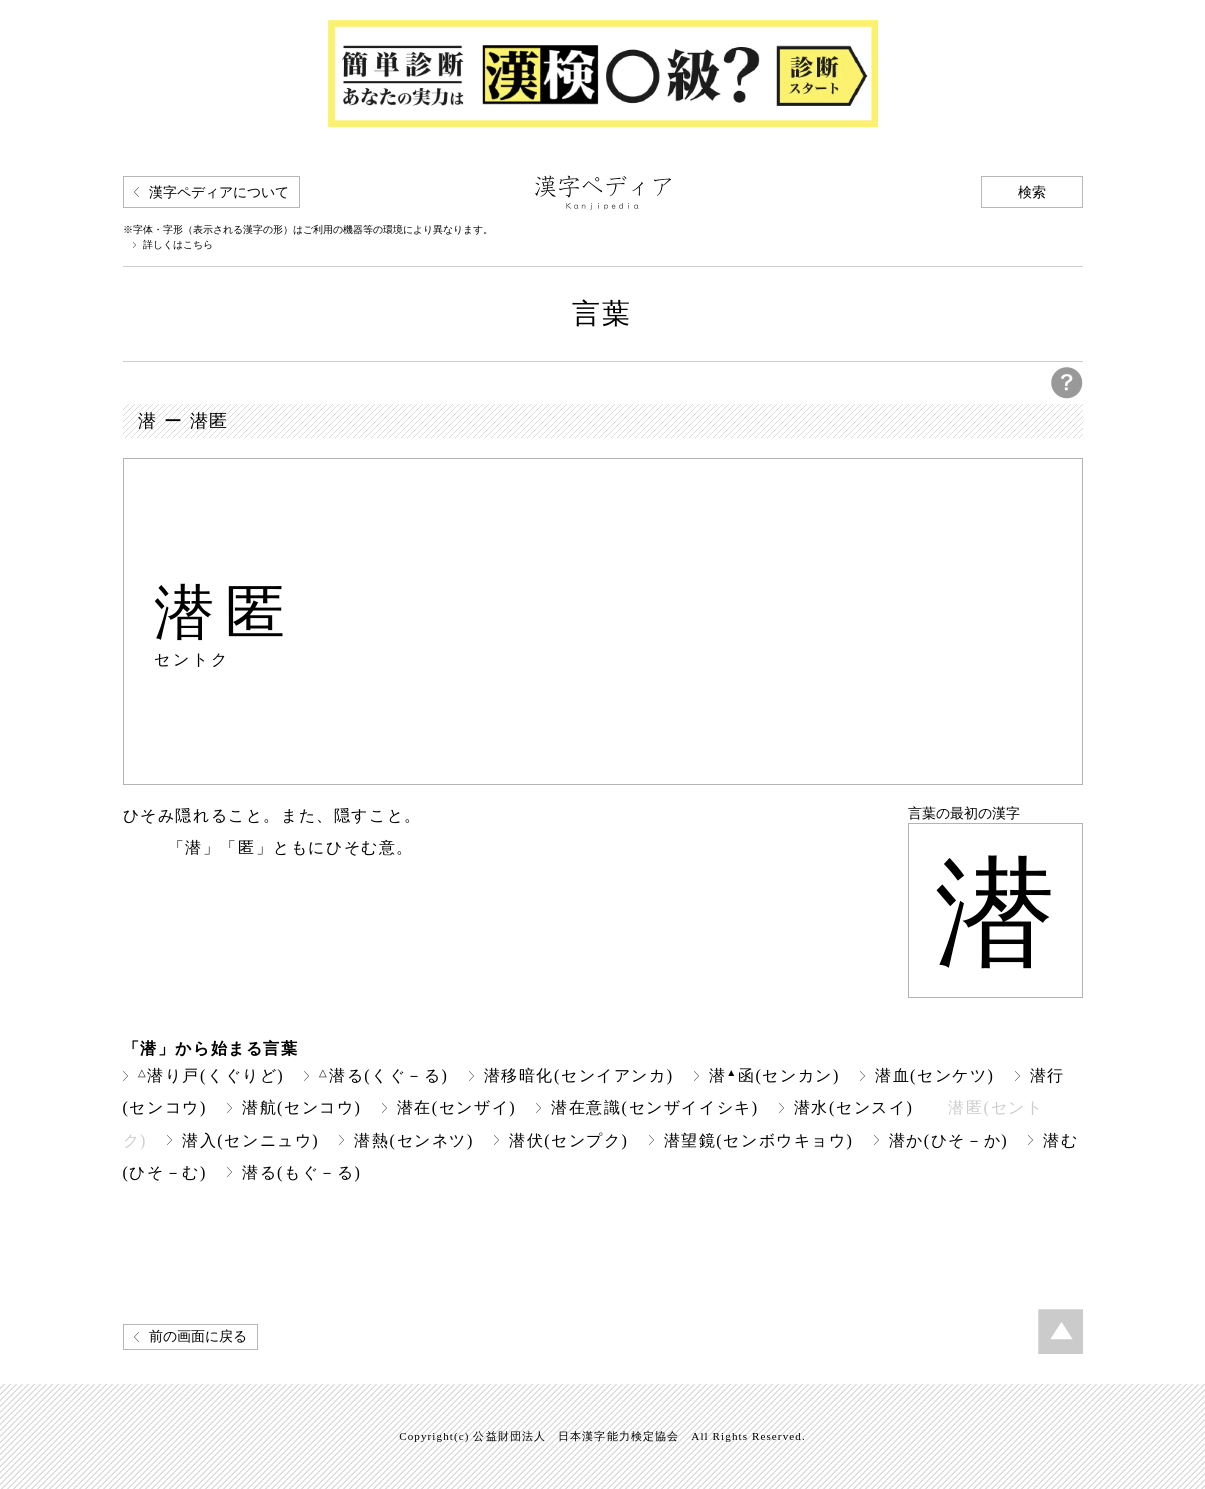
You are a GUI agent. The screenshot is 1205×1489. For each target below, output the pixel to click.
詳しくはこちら (178, 245)
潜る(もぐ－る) (302, 1172)
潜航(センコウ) (302, 1107)
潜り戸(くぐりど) (211, 1075)
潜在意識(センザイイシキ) (655, 1107)
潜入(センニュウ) (250, 1140)
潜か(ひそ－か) (949, 1140)
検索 (1032, 192)
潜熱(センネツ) (414, 1140)
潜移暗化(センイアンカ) (579, 1075)
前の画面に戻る (198, 1336)
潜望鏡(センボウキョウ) (759, 1140)
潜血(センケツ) (935, 1075)
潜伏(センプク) (569, 1140)
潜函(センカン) (774, 1075)
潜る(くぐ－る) (383, 1075)
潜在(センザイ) (457, 1107)
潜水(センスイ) (854, 1107)
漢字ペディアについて (219, 192)
